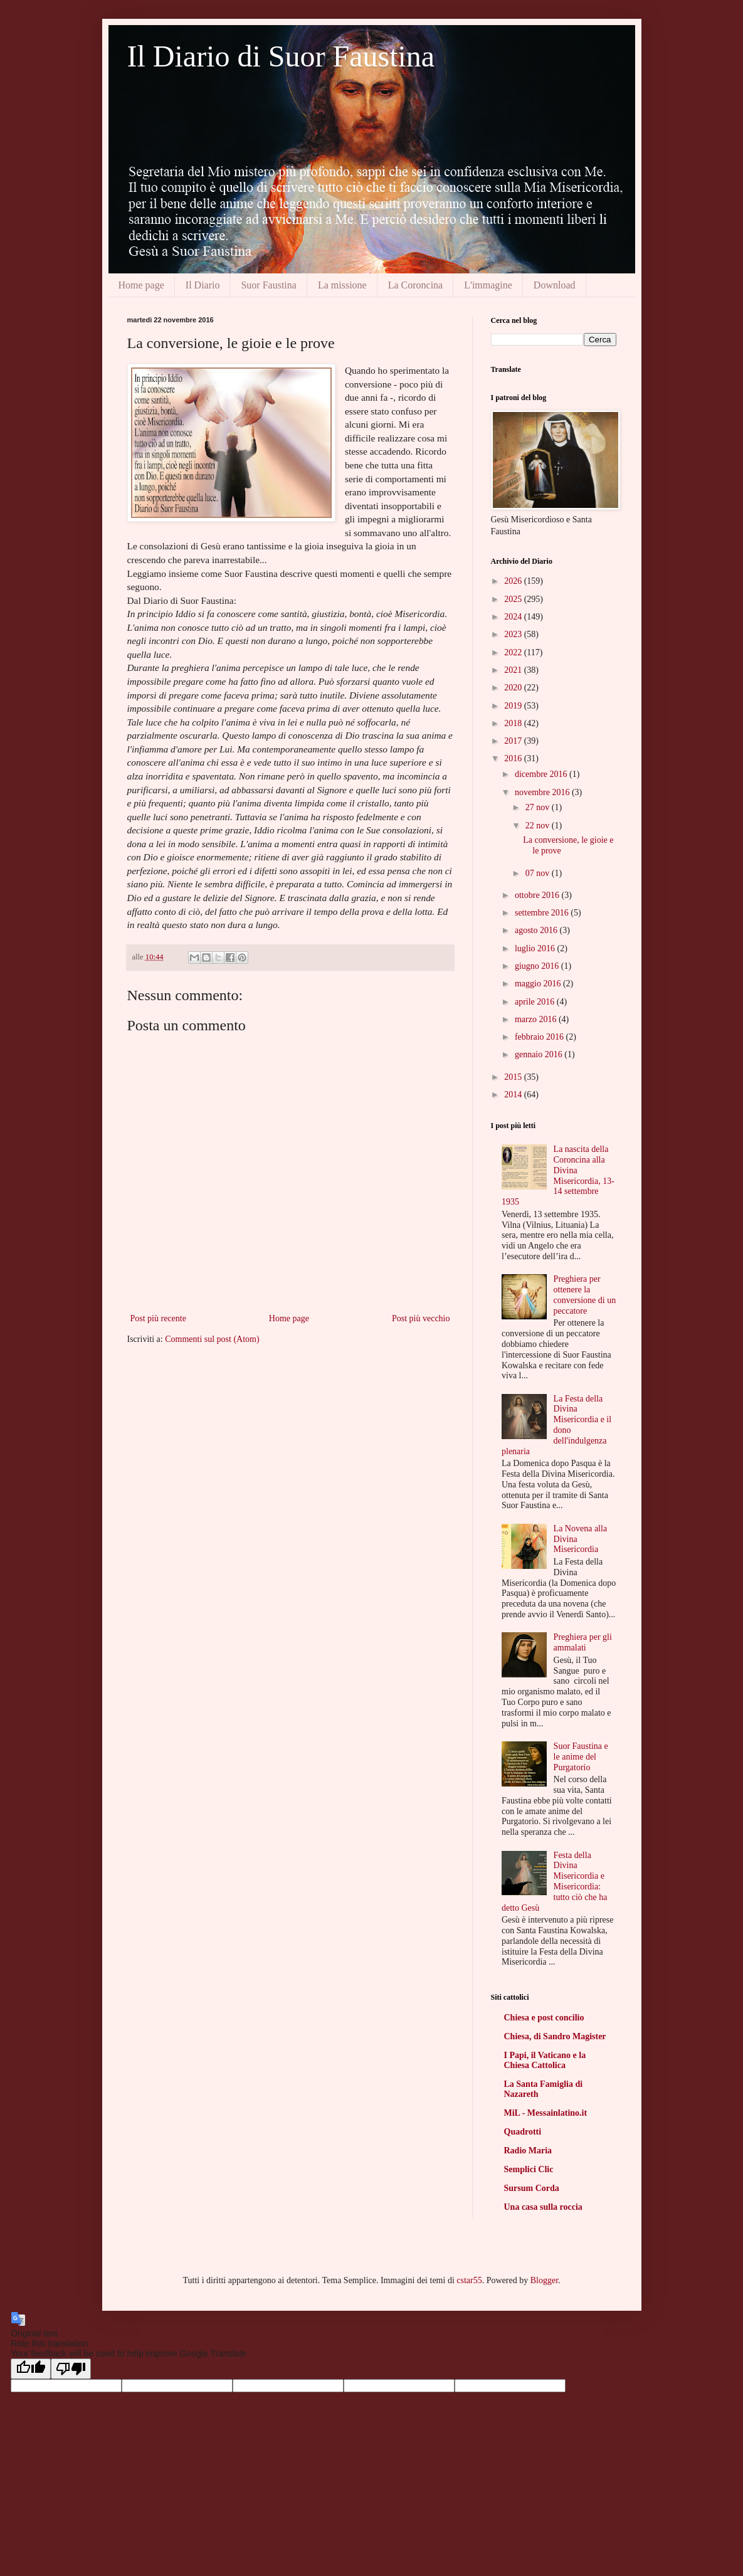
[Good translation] (31, 2368)
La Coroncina (415, 285)
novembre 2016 (543, 792)
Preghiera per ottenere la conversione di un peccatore (585, 1294)
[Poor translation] (71, 2368)
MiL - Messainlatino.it (546, 2113)
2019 (514, 705)
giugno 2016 (538, 966)
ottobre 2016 (538, 895)
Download (555, 285)
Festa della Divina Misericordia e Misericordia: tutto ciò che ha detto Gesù (555, 1881)
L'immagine (488, 285)
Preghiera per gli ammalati (583, 1642)
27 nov (538, 807)
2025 (514, 599)
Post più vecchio (421, 1318)
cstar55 (469, 2280)
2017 (514, 741)
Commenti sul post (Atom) (212, 1339)
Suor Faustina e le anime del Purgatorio (581, 1756)
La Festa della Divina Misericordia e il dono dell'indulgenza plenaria (556, 1425)
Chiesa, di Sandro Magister (555, 2036)
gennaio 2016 (539, 1054)
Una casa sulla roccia (543, 2207)
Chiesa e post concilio (544, 2017)
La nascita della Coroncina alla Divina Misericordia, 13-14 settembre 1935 (558, 1175)
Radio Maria (528, 2150)
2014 (514, 1094)
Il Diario (203, 285)
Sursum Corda (531, 2188)
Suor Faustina (268, 285)
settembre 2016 (543, 912)
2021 (514, 670)
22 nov (538, 825)
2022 (514, 652)
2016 (514, 758)
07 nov (538, 873)
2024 (514, 616)
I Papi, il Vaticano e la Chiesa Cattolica (545, 2060)
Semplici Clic (529, 2169)
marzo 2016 (537, 1019)
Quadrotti (523, 2131)
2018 (514, 723)
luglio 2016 (536, 948)
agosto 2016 (537, 930)
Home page (141, 285)
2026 (514, 581)
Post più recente (158, 1318)
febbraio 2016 (540, 1037)
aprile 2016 (536, 1001)
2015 (514, 1077)
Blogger (544, 2280)
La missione (342, 285)
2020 (514, 687)
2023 (514, 634)
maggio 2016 (539, 983)
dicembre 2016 (542, 774)
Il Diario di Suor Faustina (281, 56)
